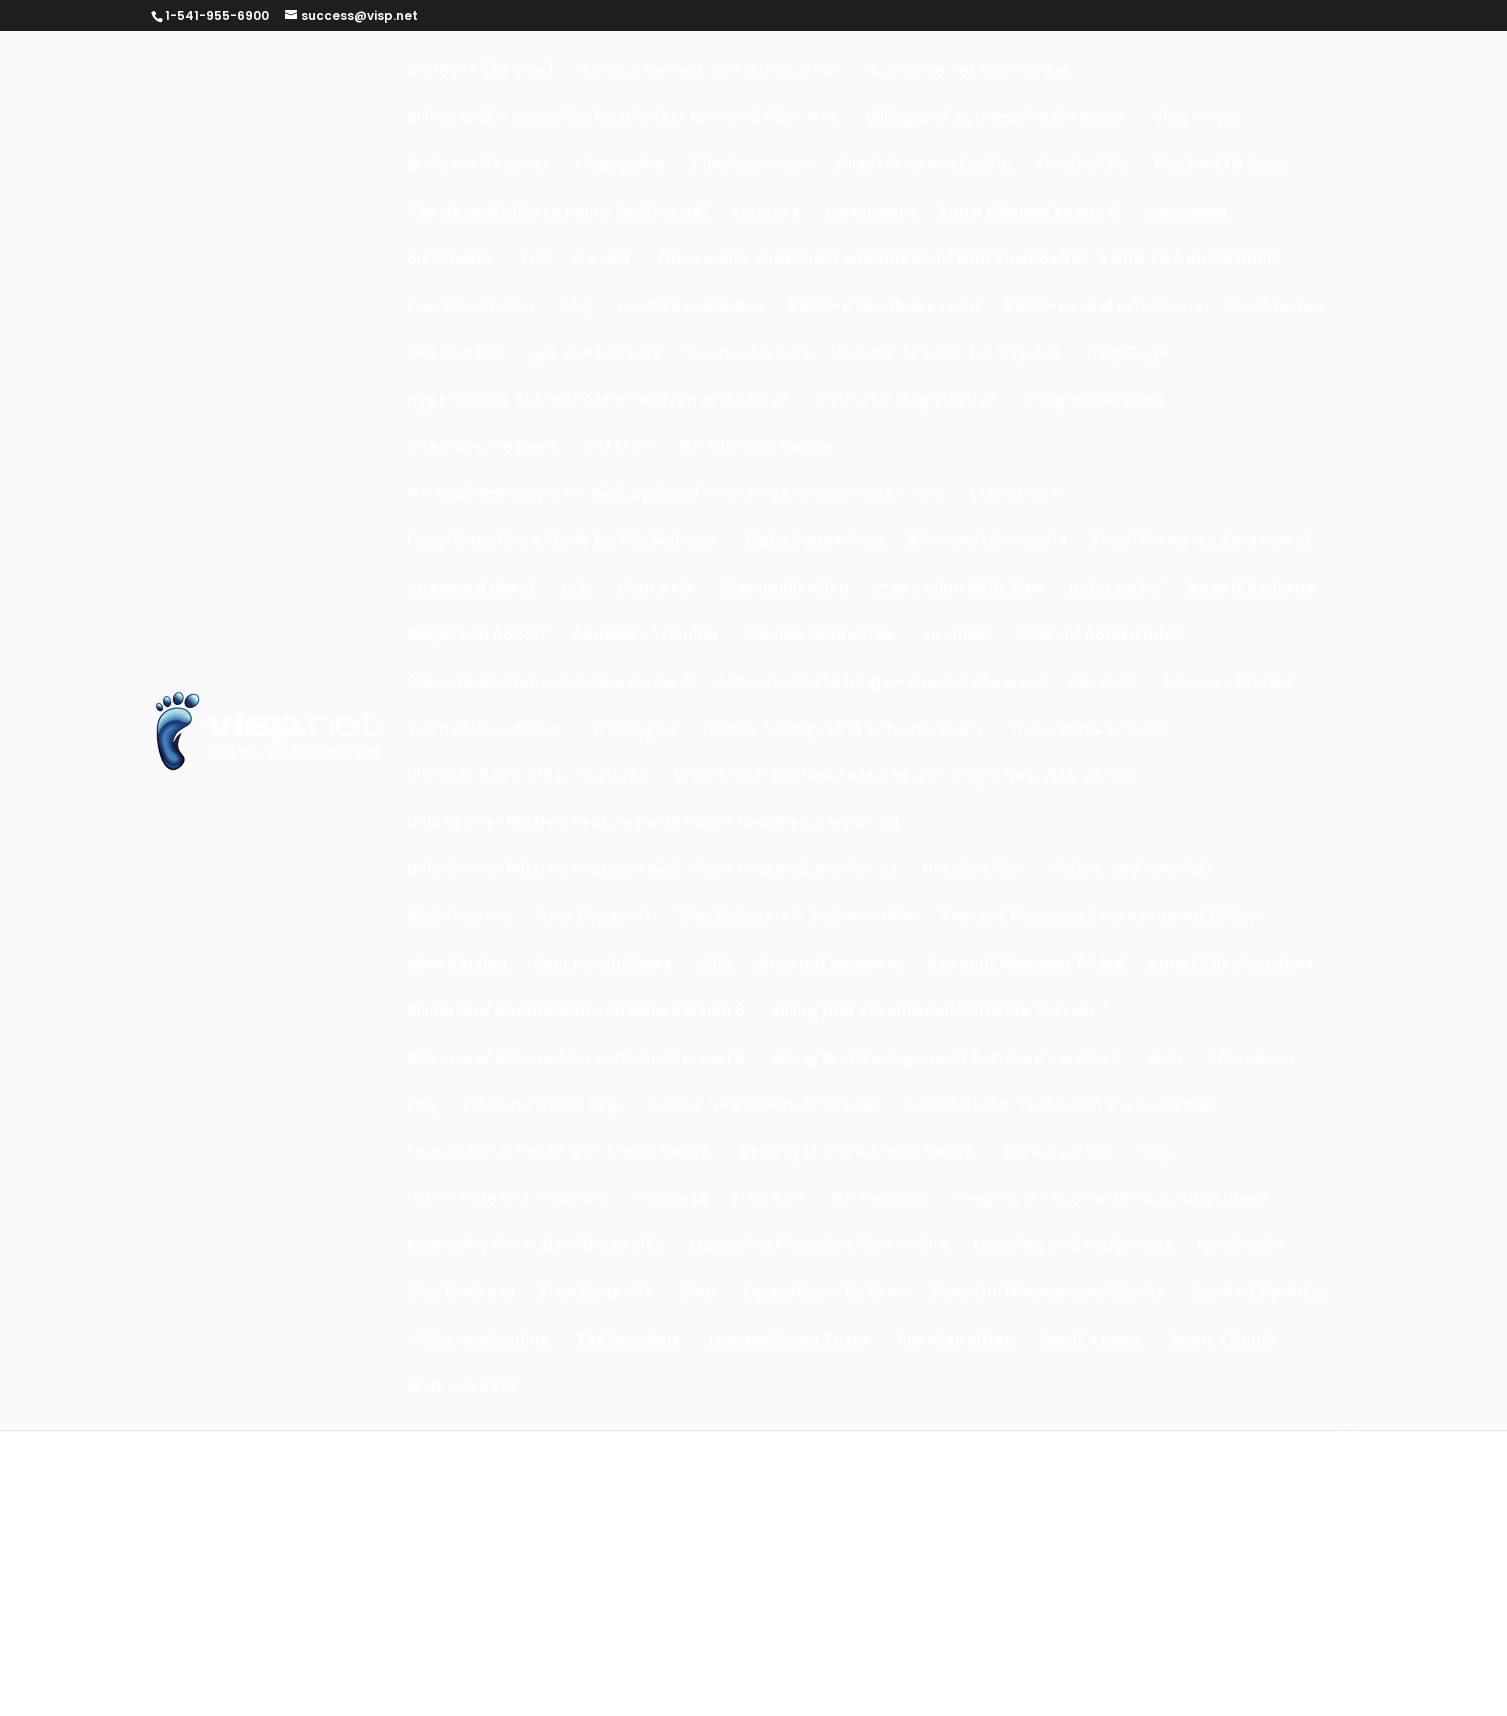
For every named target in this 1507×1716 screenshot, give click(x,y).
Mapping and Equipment (1072, 1247)
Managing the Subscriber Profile (535, 1247)
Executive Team (470, 307)
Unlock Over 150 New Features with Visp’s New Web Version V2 (653, 824)
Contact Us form (1220, 166)
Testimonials (628, 1341)
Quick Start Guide (478, 1341)
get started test (594, 354)
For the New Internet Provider (764, 1106)
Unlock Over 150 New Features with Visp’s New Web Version (908, 777)
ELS (533, 260)
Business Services (478, 166)
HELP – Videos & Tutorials (507, 1200)
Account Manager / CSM (1025, 965)
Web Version (457, 965)
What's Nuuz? (1224, 1341)
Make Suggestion (814, 542)
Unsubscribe (973, 871)
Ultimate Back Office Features (527, 777)
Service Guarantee (819, 636)
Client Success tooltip (924, 166)
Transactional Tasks (788, 1341)
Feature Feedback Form (885, 307)
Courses (767, 213)
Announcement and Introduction (711, 72)
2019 (715, 965)
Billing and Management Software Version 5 (946, 1059)
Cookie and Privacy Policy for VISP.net (557, 213)
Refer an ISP (1116, 589)
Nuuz (698, 1294)
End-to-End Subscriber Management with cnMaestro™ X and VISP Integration (967, 260)
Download (1187, 213)
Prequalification (785, 589)
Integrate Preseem (482, 448)
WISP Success (462, 1388)
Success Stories (1227, 683)
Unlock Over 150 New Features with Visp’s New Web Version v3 (652, 871)
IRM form (618, 448)
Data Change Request (1031, 213)
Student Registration (1100, 636)
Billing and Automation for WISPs (996, 119)
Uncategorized (956, 1341)
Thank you (632, 730)
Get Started (1276, 307)
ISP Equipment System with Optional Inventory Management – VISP (675, 495)
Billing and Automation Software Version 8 (576, 1059)
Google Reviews (748, 354)
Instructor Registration (906, 401)
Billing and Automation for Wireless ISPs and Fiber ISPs (623, 119)
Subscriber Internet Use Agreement (548, 683)
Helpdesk (670, 1200)
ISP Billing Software (755, 448)
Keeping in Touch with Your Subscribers (1111, 1200)
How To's (769, 1200)
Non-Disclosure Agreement (1202, 542)
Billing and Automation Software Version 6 (576, 1012)
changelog (1251, 1059)
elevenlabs (451, 260)
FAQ (576, 307)
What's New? (1092, 1341)
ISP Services (879, 1200)
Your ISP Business (602, 965)
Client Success (750, 166)
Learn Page (1015, 495)
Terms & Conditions (486, 730)
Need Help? (1242, 1247)
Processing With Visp (959, 589)
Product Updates (1260, 1294)
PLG (577, 589)
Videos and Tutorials (1132, 871)
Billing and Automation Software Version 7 (939, 1012)
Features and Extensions (1104, 307)
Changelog (620, 166)
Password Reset (471, 589)
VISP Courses (459, 918)
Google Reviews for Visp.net (949, 354)
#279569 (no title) (480, 72)
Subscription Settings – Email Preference (879, 683)
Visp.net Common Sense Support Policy (1098, 918)
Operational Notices (825, 1294)
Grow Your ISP (1056, 1153)
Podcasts (656, 589)
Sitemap (955, 636)
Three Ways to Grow (1088, 730)
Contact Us (1083, 166)
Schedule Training (645, 636)
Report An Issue (1252, 589)
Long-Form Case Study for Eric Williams (563, 542)
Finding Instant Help (543, 1106)
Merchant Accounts (989, 542)
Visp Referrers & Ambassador (795, 918)
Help (1155, 1153)
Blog (1164, 1059)
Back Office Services (1230, 965)
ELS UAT (602, 260)
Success (1103, 683)
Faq (422, 1106)
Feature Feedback (691, 307)
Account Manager (830, 965)
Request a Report (477, 636)
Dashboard (871, 213)
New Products (597, 1294)
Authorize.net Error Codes (970, 72)
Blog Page (1193, 119)
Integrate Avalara (1094, 401)
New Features (461, 1294)
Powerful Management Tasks (1049, 1294)
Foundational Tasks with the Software (1058, 1106)
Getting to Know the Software (856, 1153)
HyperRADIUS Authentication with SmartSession (598, 401)
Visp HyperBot (594, 918)
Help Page (1128, 354)
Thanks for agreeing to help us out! (841, 730)
